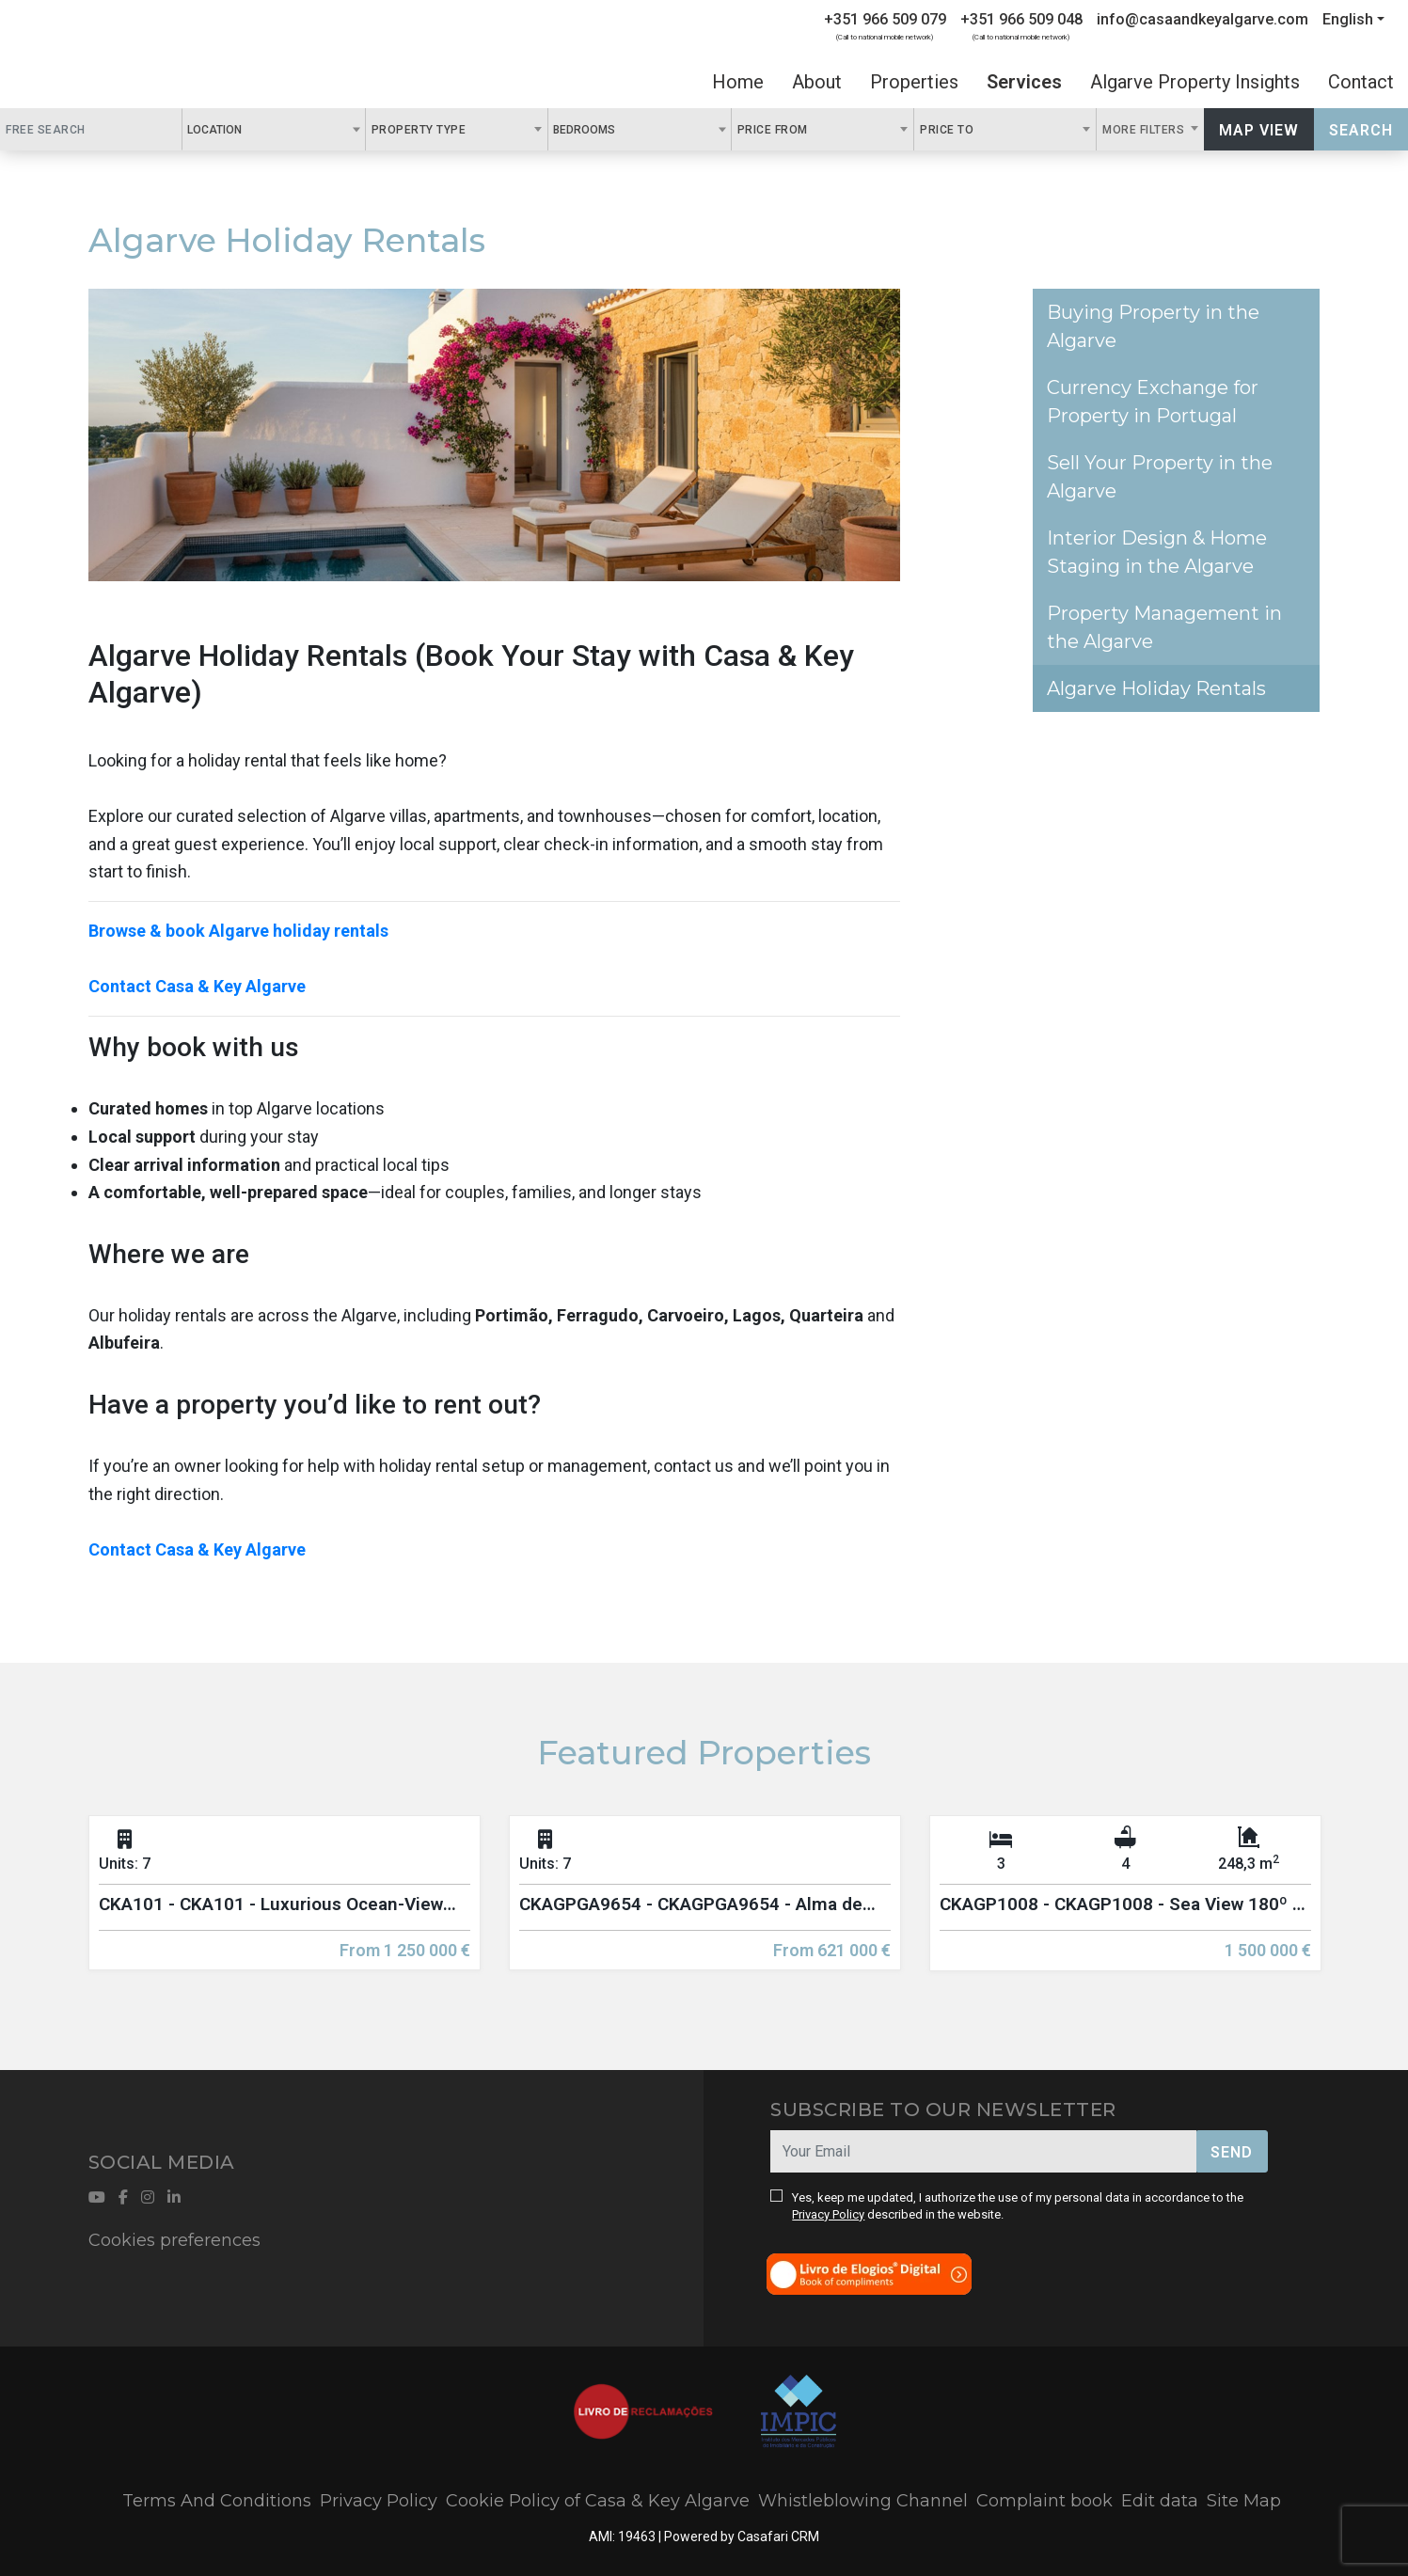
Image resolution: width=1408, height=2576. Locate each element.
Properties (914, 82)
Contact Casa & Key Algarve (197, 986)
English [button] (1347, 19)
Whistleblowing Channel (863, 2500)
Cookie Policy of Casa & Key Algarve (598, 2500)
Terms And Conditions (216, 2500)
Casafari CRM (778, 2536)
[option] (284, 1907)
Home (738, 82)
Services (1024, 82)
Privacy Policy (828, 2214)
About (817, 82)
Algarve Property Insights (1195, 82)
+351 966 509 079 (885, 19)
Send (1231, 2152)
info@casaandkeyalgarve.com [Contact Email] (1202, 19)
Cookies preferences (174, 2240)
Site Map (1244, 2500)
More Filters (1145, 129)
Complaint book (1044, 2500)
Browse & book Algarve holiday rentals (238, 930)
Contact (1361, 82)
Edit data (1159, 2500)
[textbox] (252, 129)
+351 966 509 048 (1021, 19)
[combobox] (273, 129)
